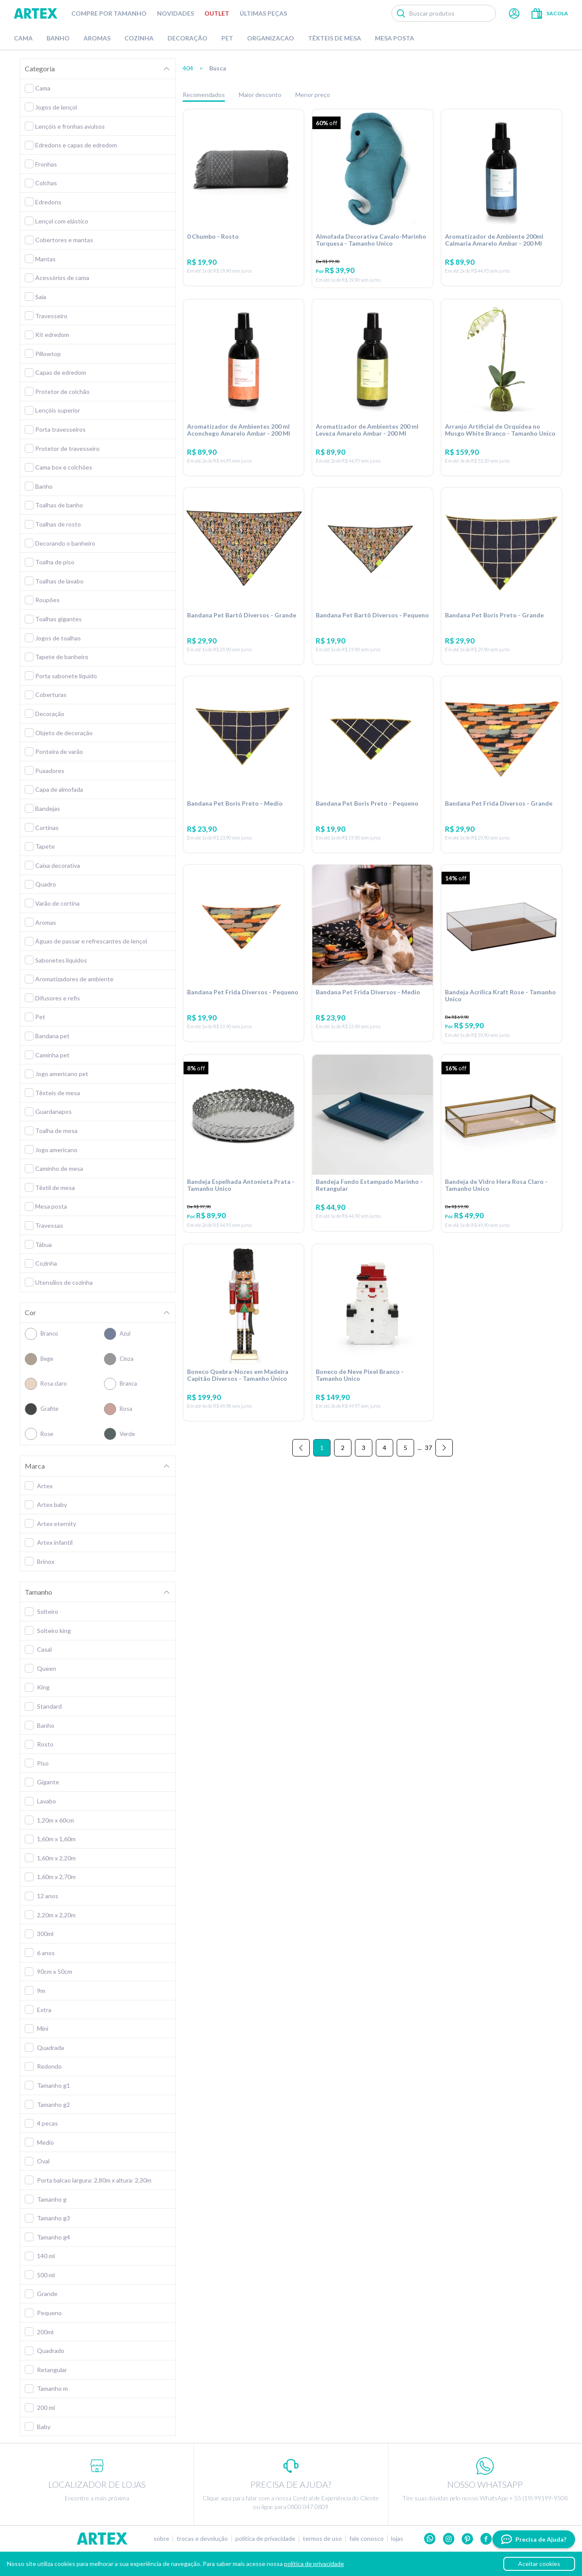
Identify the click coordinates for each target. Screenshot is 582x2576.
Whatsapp (430, 2539)
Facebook (486, 2539)
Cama (23, 38)
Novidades (175, 13)
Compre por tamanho (109, 13)
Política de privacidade (265, 2538)
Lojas (397, 2538)
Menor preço (312, 94)
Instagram (449, 2539)
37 (428, 1447)
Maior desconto (260, 94)
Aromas (97, 38)
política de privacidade (314, 2563)
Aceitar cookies (539, 2563)
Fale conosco (366, 2538)
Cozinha (139, 38)
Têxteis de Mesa (334, 38)
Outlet (216, 13)
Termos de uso (322, 2538)
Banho (58, 38)
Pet (227, 38)
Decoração (187, 38)
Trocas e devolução (202, 2538)
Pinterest (467, 2539)
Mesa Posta (394, 38)
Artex (35, 13)
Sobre (161, 2538)
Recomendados (204, 94)
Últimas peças (263, 13)
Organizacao (270, 38)
